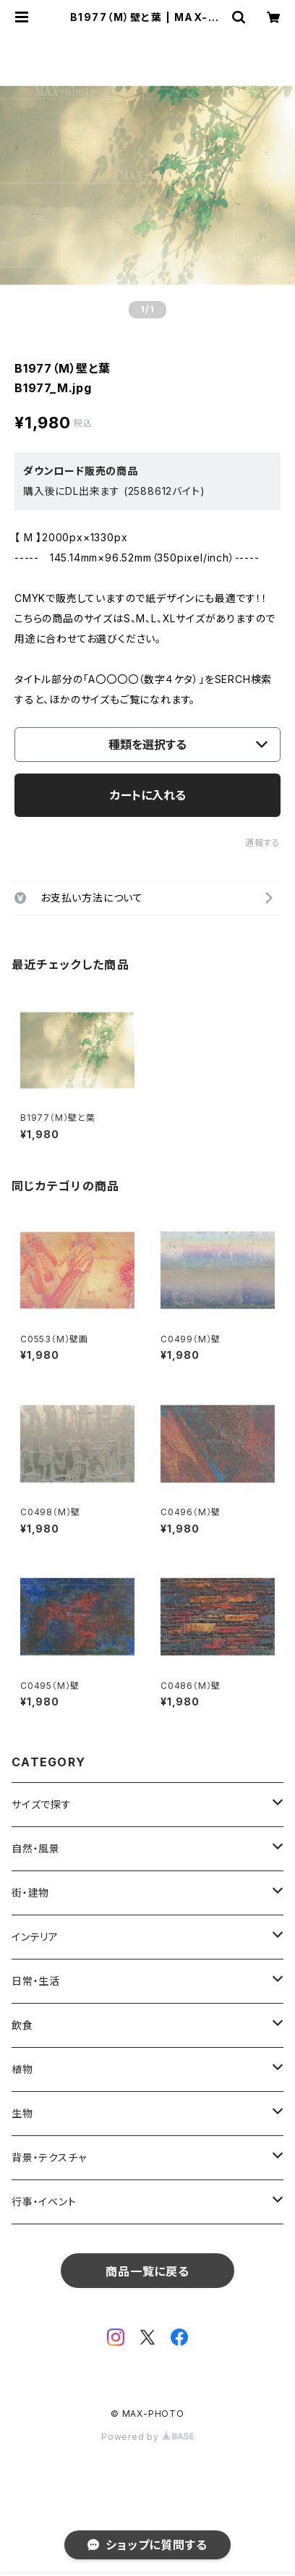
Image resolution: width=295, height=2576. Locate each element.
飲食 (22, 2025)
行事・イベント (44, 2201)
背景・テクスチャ (49, 2157)
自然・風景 (36, 1848)
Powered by (147, 2436)
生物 (22, 2113)
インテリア (35, 1937)
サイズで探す (42, 1804)
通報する (263, 842)
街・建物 (30, 1892)
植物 (22, 2069)
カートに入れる (148, 795)
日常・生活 (36, 1981)
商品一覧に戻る (147, 2271)
